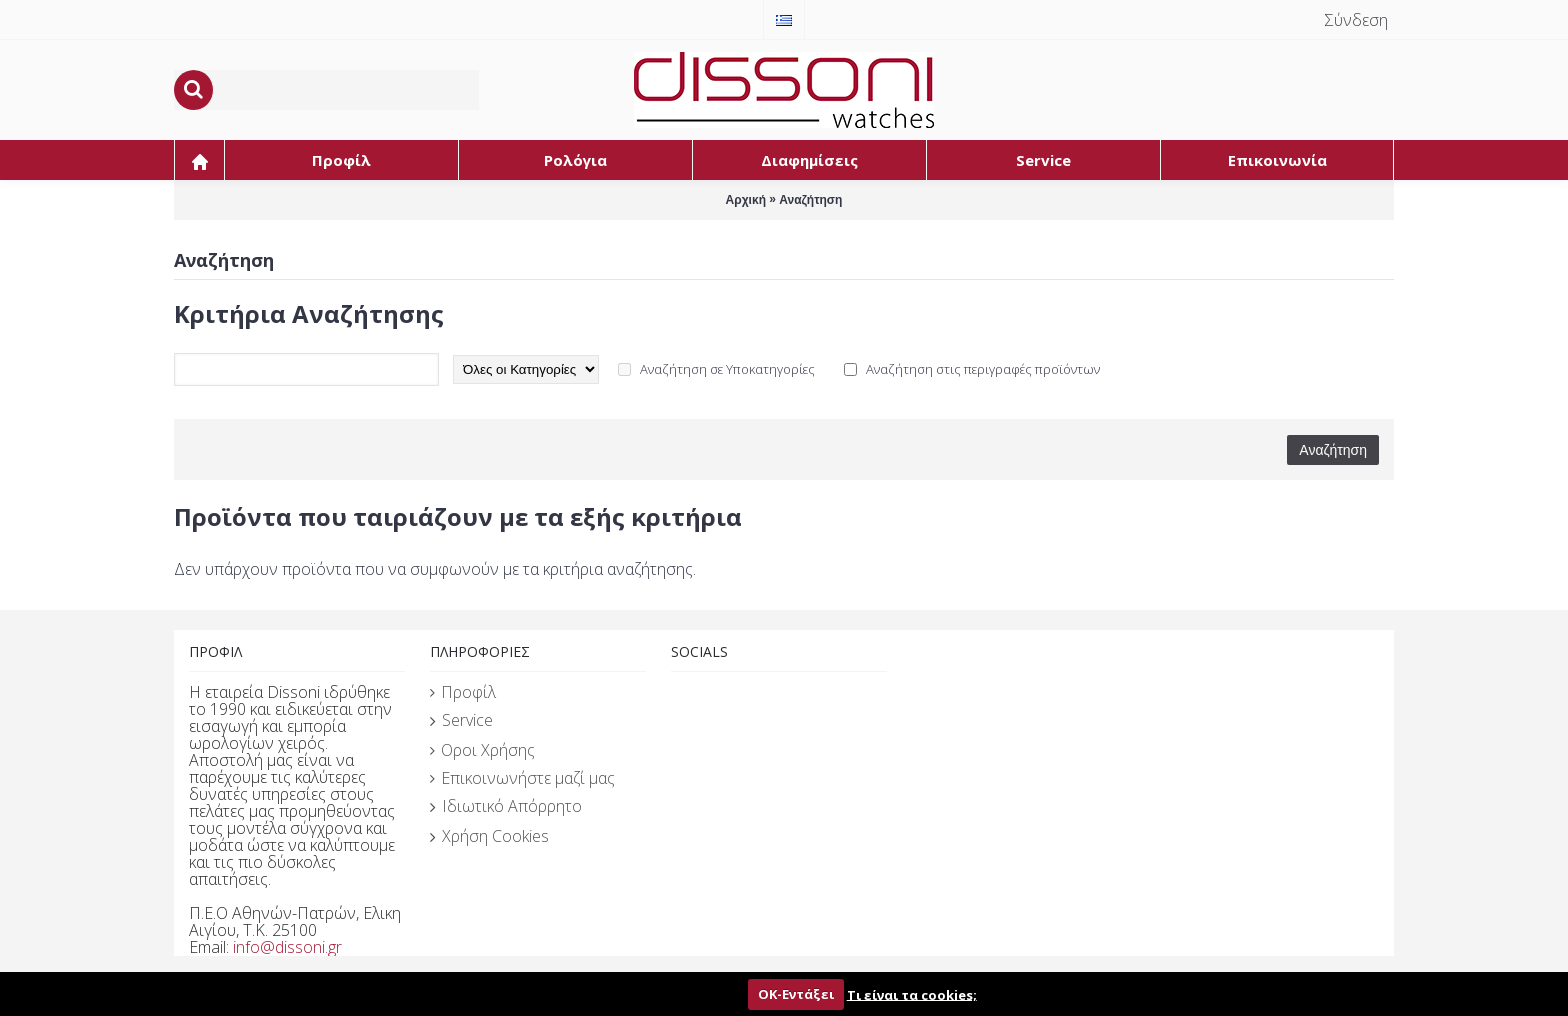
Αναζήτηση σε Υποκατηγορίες (727, 369)
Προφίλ (463, 692)
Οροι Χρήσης (482, 750)
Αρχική (746, 200)
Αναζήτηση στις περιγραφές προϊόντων (983, 369)
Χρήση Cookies (489, 837)
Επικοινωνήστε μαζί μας (522, 778)
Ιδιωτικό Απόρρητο (506, 807)
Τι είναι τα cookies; (912, 994)
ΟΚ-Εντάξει (796, 994)
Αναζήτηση (810, 200)
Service (461, 721)
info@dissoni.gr (287, 947)
